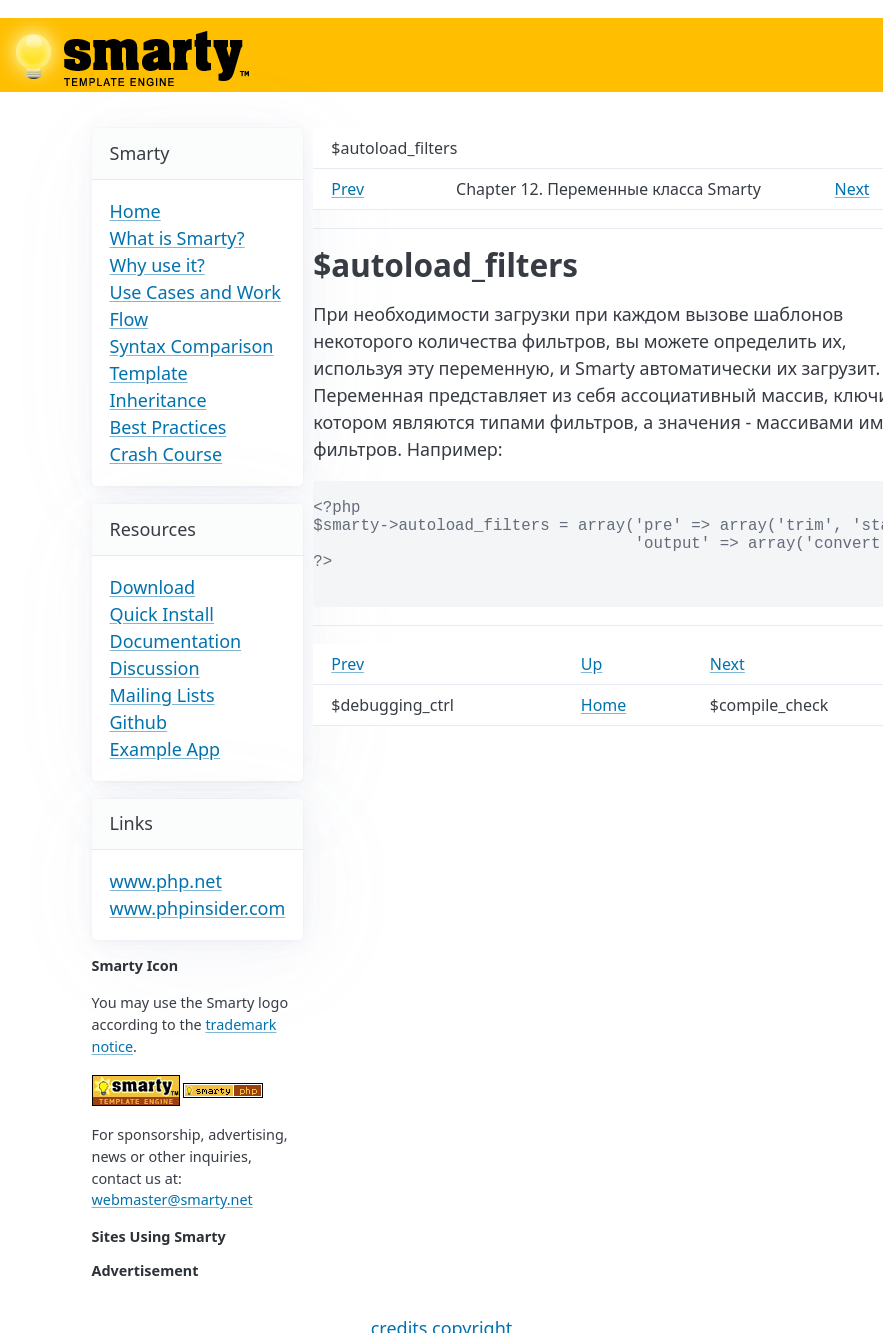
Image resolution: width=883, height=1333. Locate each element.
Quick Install (162, 614)
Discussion (155, 668)
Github (139, 722)
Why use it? (157, 265)
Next (852, 189)
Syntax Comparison (192, 346)
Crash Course (166, 454)
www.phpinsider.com (198, 908)
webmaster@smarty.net (172, 1199)
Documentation (176, 641)
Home (135, 211)
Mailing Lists (162, 695)
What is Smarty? (177, 238)
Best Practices (168, 427)
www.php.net (166, 881)
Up (592, 664)
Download (153, 587)
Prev (347, 189)
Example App (165, 749)
